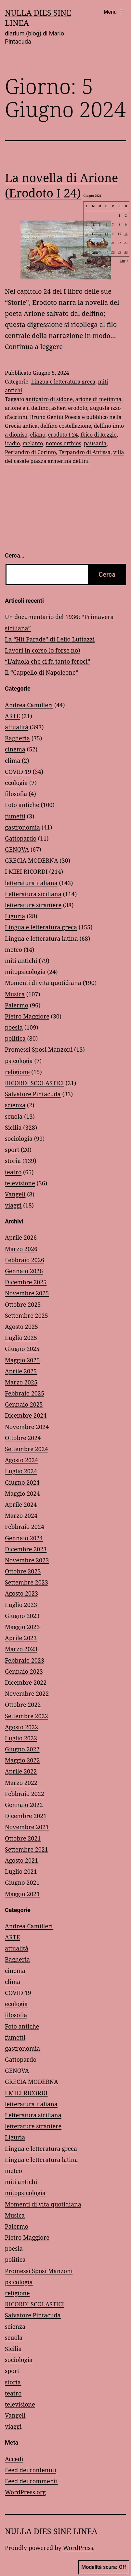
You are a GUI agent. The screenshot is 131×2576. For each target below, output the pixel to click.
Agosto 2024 (21, 1460)
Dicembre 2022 (25, 1682)
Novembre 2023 (27, 1560)
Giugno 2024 (22, 1482)
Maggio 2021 (22, 1894)
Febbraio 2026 (24, 1260)
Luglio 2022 (21, 1738)
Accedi (14, 2459)
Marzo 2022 (21, 1783)
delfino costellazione (65, 425)
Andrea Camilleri (29, 705)
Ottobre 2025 (23, 1304)
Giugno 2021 (22, 1882)
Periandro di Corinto (30, 452)
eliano (37, 434)
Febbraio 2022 (24, 1794)
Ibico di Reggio (98, 434)
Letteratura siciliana (33, 894)
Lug (124, 261)
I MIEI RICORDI (26, 871)
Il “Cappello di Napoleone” (41, 672)
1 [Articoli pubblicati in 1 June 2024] (119, 215)
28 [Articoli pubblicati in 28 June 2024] (112, 252)
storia (13, 1161)
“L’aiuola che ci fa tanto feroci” (47, 661)
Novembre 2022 (27, 1693)
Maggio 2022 (22, 1760)
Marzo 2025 (21, 1382)
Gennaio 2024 (24, 1538)
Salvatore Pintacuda (33, 1094)
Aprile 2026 (21, 1237)
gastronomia (22, 827)
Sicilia (13, 1127)
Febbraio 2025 (24, 1393)
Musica (15, 994)
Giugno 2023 (22, 1616)
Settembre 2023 (26, 1582)
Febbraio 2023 (24, 1660)
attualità (16, 727)
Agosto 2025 (21, 1326)
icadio (12, 443)
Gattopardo (20, 838)
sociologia (19, 1138)
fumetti (15, 816)
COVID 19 (18, 771)
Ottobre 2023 (23, 1571)
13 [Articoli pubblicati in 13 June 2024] (106, 234)
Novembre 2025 (27, 1293)
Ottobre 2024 (23, 1438)
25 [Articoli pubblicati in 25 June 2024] (93, 252)
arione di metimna (98, 399)
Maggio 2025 (22, 1360)
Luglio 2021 (21, 1871)
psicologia (19, 1061)
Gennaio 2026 (24, 1271)
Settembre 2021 (26, 1849)
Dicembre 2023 (25, 1549)
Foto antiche (22, 805)
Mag (88, 261)
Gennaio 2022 (24, 1805)
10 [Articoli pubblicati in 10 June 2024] (86, 234)
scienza (15, 1105)
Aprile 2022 (21, 1771)
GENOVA (17, 849)
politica (15, 1038)
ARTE (12, 716)
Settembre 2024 (26, 1449)
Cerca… (14, 555)
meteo (13, 949)
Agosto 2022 (21, 1727)
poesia (14, 1027)
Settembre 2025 (26, 1315)
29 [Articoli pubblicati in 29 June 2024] (119, 252)
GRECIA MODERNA (31, 860)
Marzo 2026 (21, 1249)
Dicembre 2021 (25, 1816)
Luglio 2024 (21, 1471)
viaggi (13, 1205)
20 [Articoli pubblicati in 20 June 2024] (106, 243)
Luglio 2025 (21, 1338)
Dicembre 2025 (25, 1282)
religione (17, 1072)
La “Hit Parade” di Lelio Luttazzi (50, 639)
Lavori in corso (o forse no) (42, 650)
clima (12, 760)
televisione (20, 1183)
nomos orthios (63, 443)
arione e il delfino (26, 407)
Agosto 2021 (21, 1860)
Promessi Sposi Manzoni (38, 1049)
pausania (95, 443)
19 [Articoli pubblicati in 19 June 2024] (99, 243)
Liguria (15, 916)
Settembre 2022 (26, 1716)
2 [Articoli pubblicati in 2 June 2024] (126, 215)
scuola (14, 1116)
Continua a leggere (34, 346)
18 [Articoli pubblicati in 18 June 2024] (93, 243)
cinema (15, 749)
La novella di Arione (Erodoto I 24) (61, 185)
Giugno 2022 (22, 1749)
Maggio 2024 (22, 1493)
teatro (13, 1172)
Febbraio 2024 (24, 1527)
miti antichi (21, 960)
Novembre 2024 (27, 1427)
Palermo (16, 1005)
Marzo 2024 (21, 1515)
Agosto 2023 (21, 1593)
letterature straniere (33, 905)
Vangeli (15, 1194)
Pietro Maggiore (27, 1016)
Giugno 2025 (22, 1349)
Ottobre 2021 (23, 1838)
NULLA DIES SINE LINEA (38, 17)
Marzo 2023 (21, 1649)
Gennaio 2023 (24, 1671)
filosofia (16, 794)
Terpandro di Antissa (85, 452)
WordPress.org (25, 2492)
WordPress (78, 2548)
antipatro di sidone (49, 399)
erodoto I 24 (63, 434)
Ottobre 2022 (23, 1704)
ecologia (16, 783)
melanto (32, 443)
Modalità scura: (103, 2567)
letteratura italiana (31, 883)
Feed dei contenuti (30, 2470)
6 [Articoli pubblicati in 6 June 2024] (106, 224)
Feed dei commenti (31, 2481)
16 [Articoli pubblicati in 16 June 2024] (125, 234)
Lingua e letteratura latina (41, 938)
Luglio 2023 (21, 1605)
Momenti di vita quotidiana (43, 983)
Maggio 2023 (22, 1627)
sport (12, 1149)
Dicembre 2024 (25, 1415)
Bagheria (17, 738)
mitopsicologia (25, 972)
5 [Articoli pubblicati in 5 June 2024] (100, 224)
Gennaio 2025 (24, 1404)
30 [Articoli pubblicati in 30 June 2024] (125, 252)
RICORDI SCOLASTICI (34, 1083)
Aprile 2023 (21, 1638)
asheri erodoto (69, 407)
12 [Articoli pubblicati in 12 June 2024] (99, 234)
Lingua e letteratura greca (63, 381)
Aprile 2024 (21, 1504)
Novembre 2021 (27, 1827)
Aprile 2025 (21, 1371)
